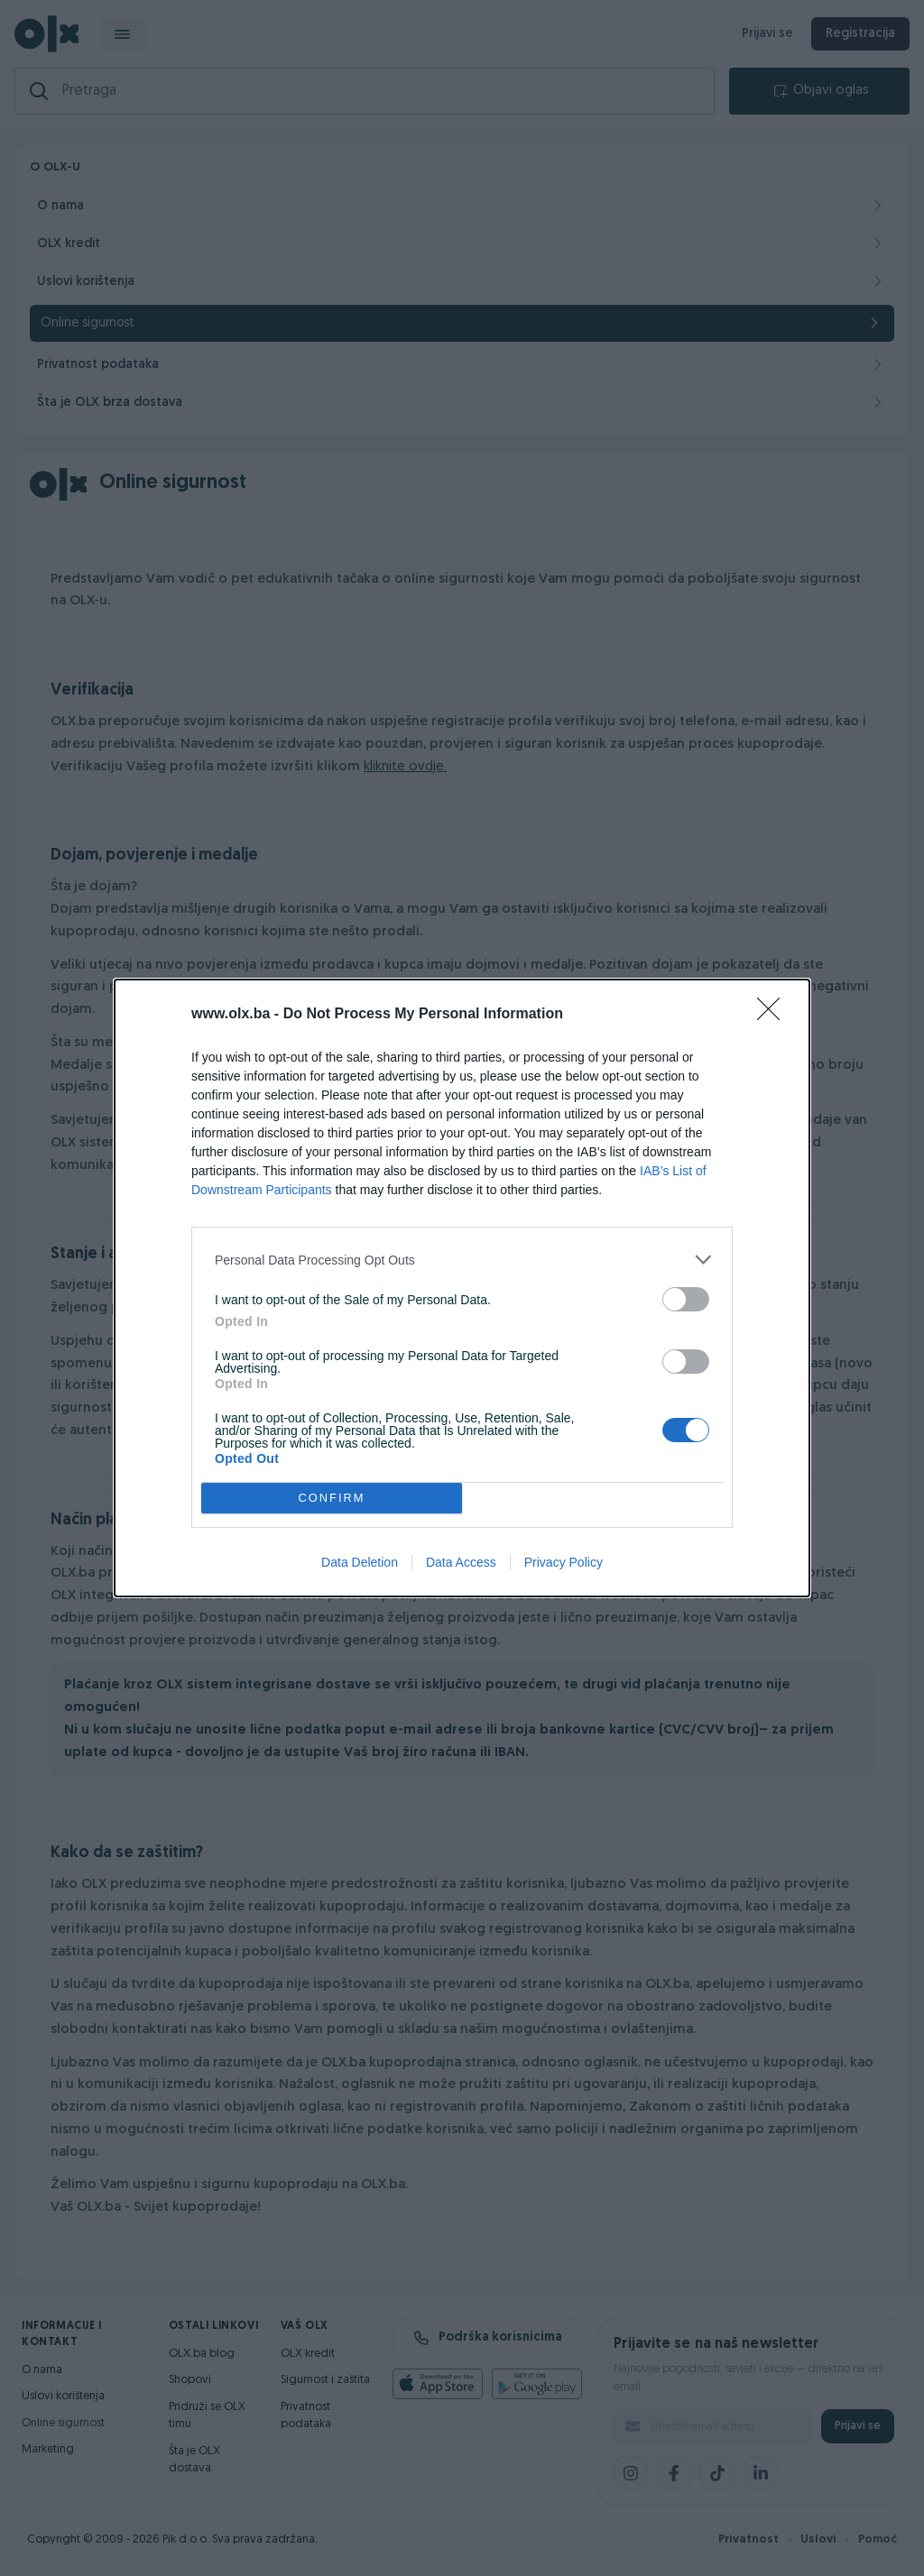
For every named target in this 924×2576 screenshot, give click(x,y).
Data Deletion (359, 1562)
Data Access (461, 1562)
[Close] (774, 1015)
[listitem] (462, 1259)
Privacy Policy (563, 1562)
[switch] (685, 1299)
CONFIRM (331, 1498)
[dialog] (462, 1288)
